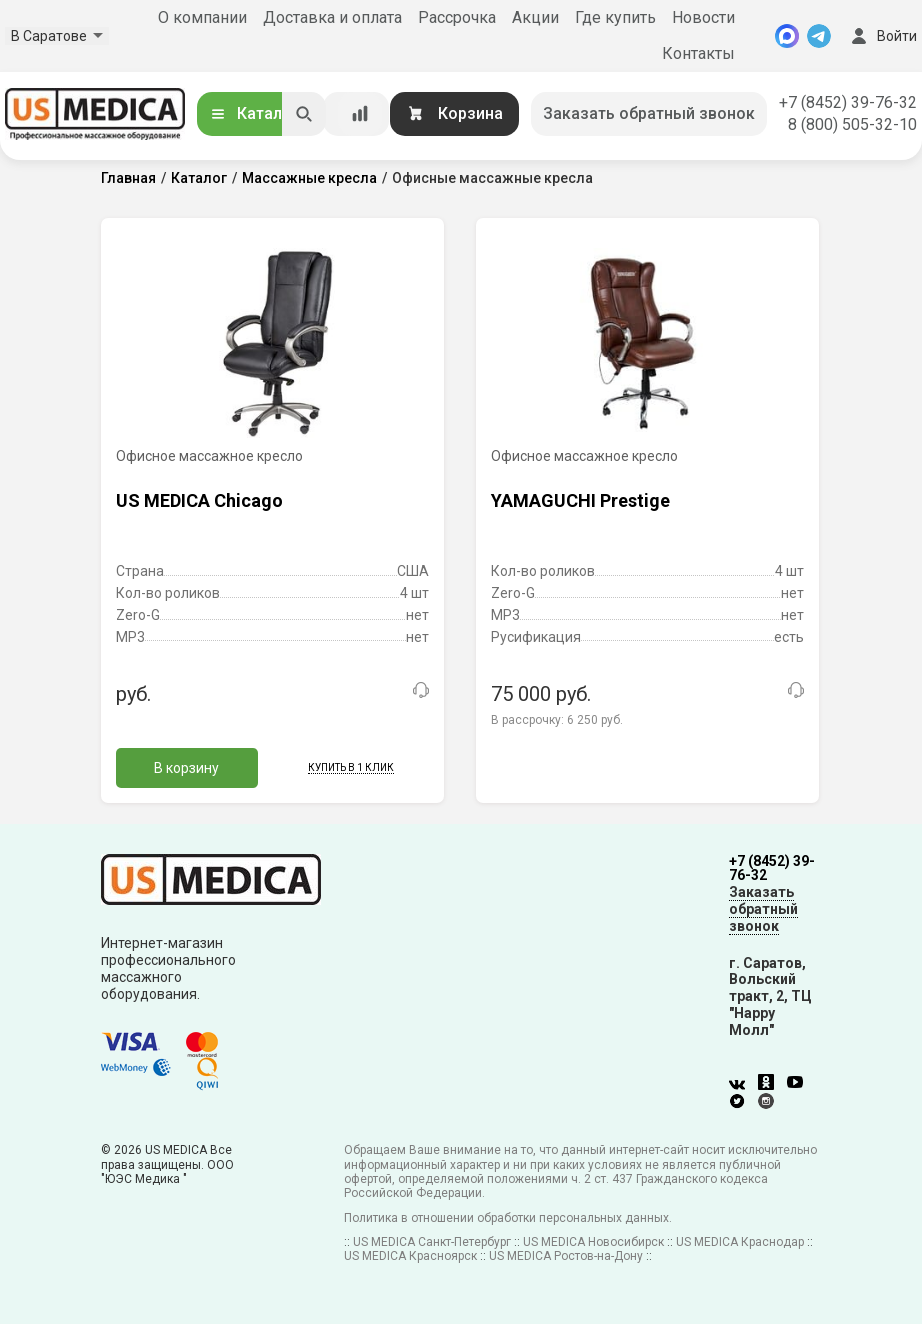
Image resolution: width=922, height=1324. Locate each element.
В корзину (186, 768)
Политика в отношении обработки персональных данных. (508, 1218)
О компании (202, 17)
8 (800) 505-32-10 (852, 124)
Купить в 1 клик (351, 767)
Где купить (615, 17)
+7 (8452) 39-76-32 (848, 102)
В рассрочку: (557, 720)
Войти (882, 36)
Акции (535, 17)
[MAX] (787, 36)
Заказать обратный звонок (649, 113)
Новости (703, 17)
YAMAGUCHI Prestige (580, 500)
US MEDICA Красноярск (410, 1256)
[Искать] (304, 114)
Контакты (698, 53)
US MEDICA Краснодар (740, 1242)
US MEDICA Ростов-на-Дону (566, 1256)
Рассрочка (457, 17)
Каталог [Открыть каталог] (254, 113)
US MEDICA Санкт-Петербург (432, 1242)
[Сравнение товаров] (360, 114)
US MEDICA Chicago (199, 500)
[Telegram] (819, 36)
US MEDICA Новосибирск (593, 1242)
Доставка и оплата (332, 17)
